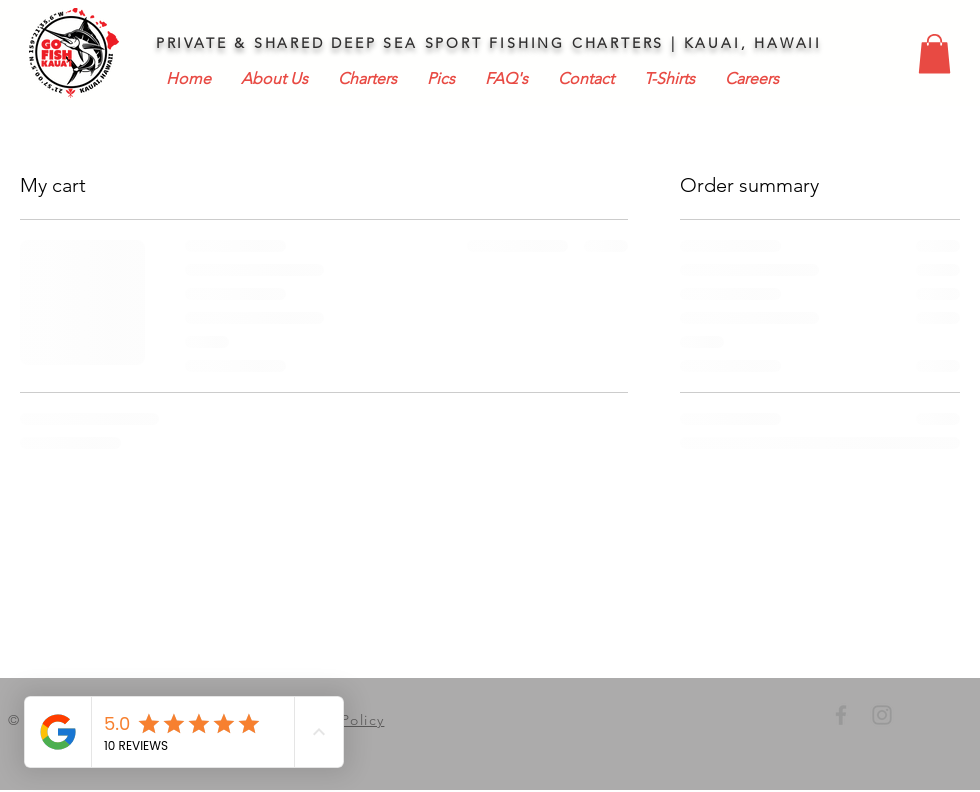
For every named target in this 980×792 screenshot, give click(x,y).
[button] (934, 53)
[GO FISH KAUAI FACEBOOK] (841, 715)
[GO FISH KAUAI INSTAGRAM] (882, 715)
